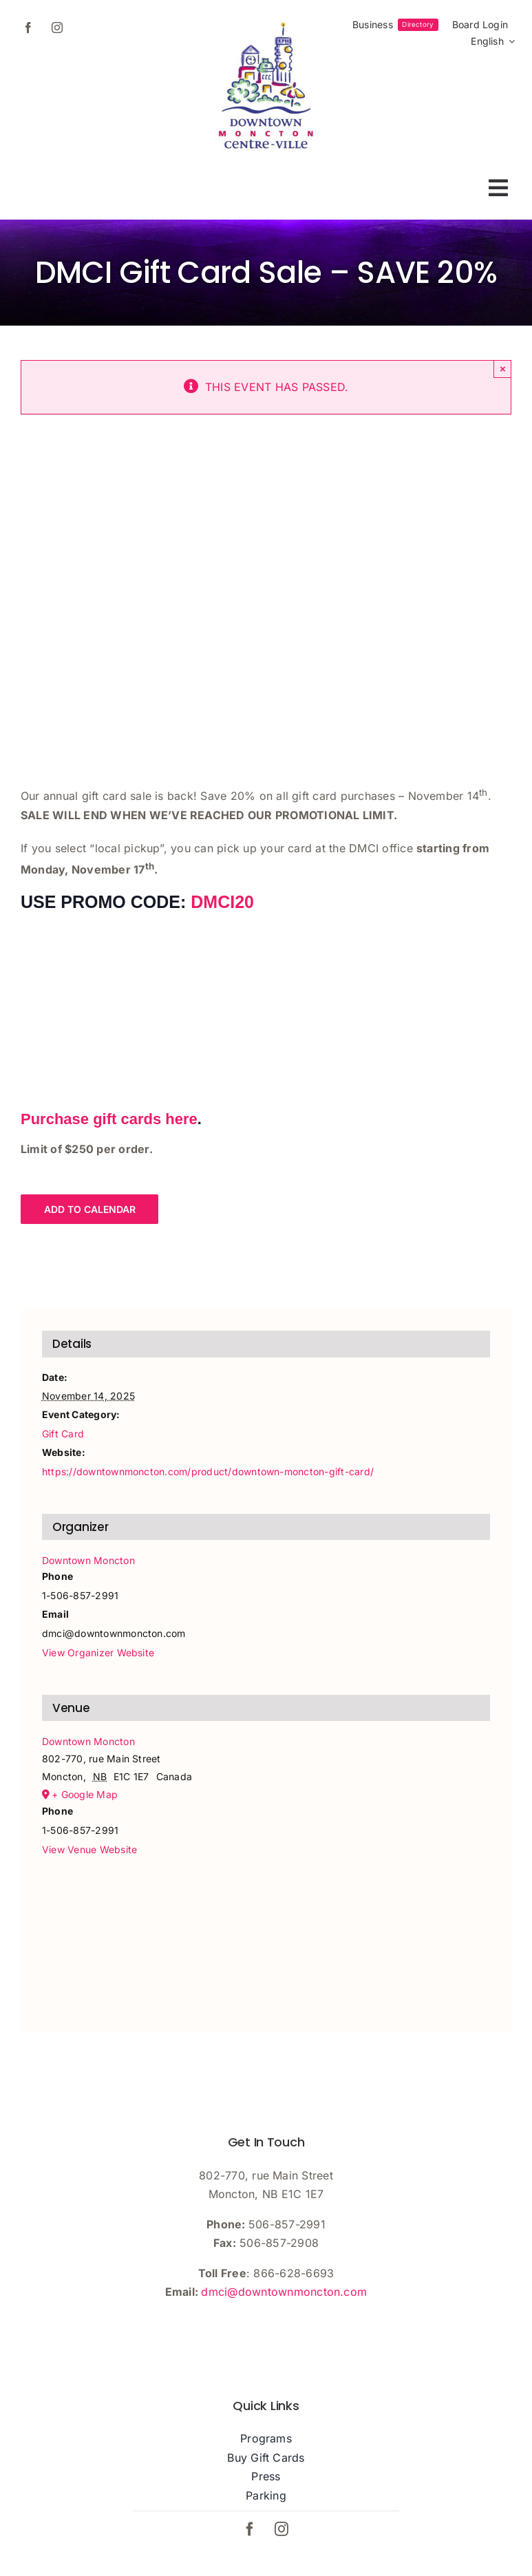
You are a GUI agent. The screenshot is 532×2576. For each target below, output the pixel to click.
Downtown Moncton (88, 1560)
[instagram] (57, 28)
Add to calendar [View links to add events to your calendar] (90, 1209)
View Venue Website (89, 1849)
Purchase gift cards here (109, 1119)
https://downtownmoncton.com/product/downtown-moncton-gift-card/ (208, 1471)
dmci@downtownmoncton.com (284, 2292)
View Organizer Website (98, 1652)
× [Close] (503, 368)
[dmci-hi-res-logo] (265, 22)
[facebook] (28, 28)
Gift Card (63, 1433)
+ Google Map (85, 1794)
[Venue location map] (266, 1933)
